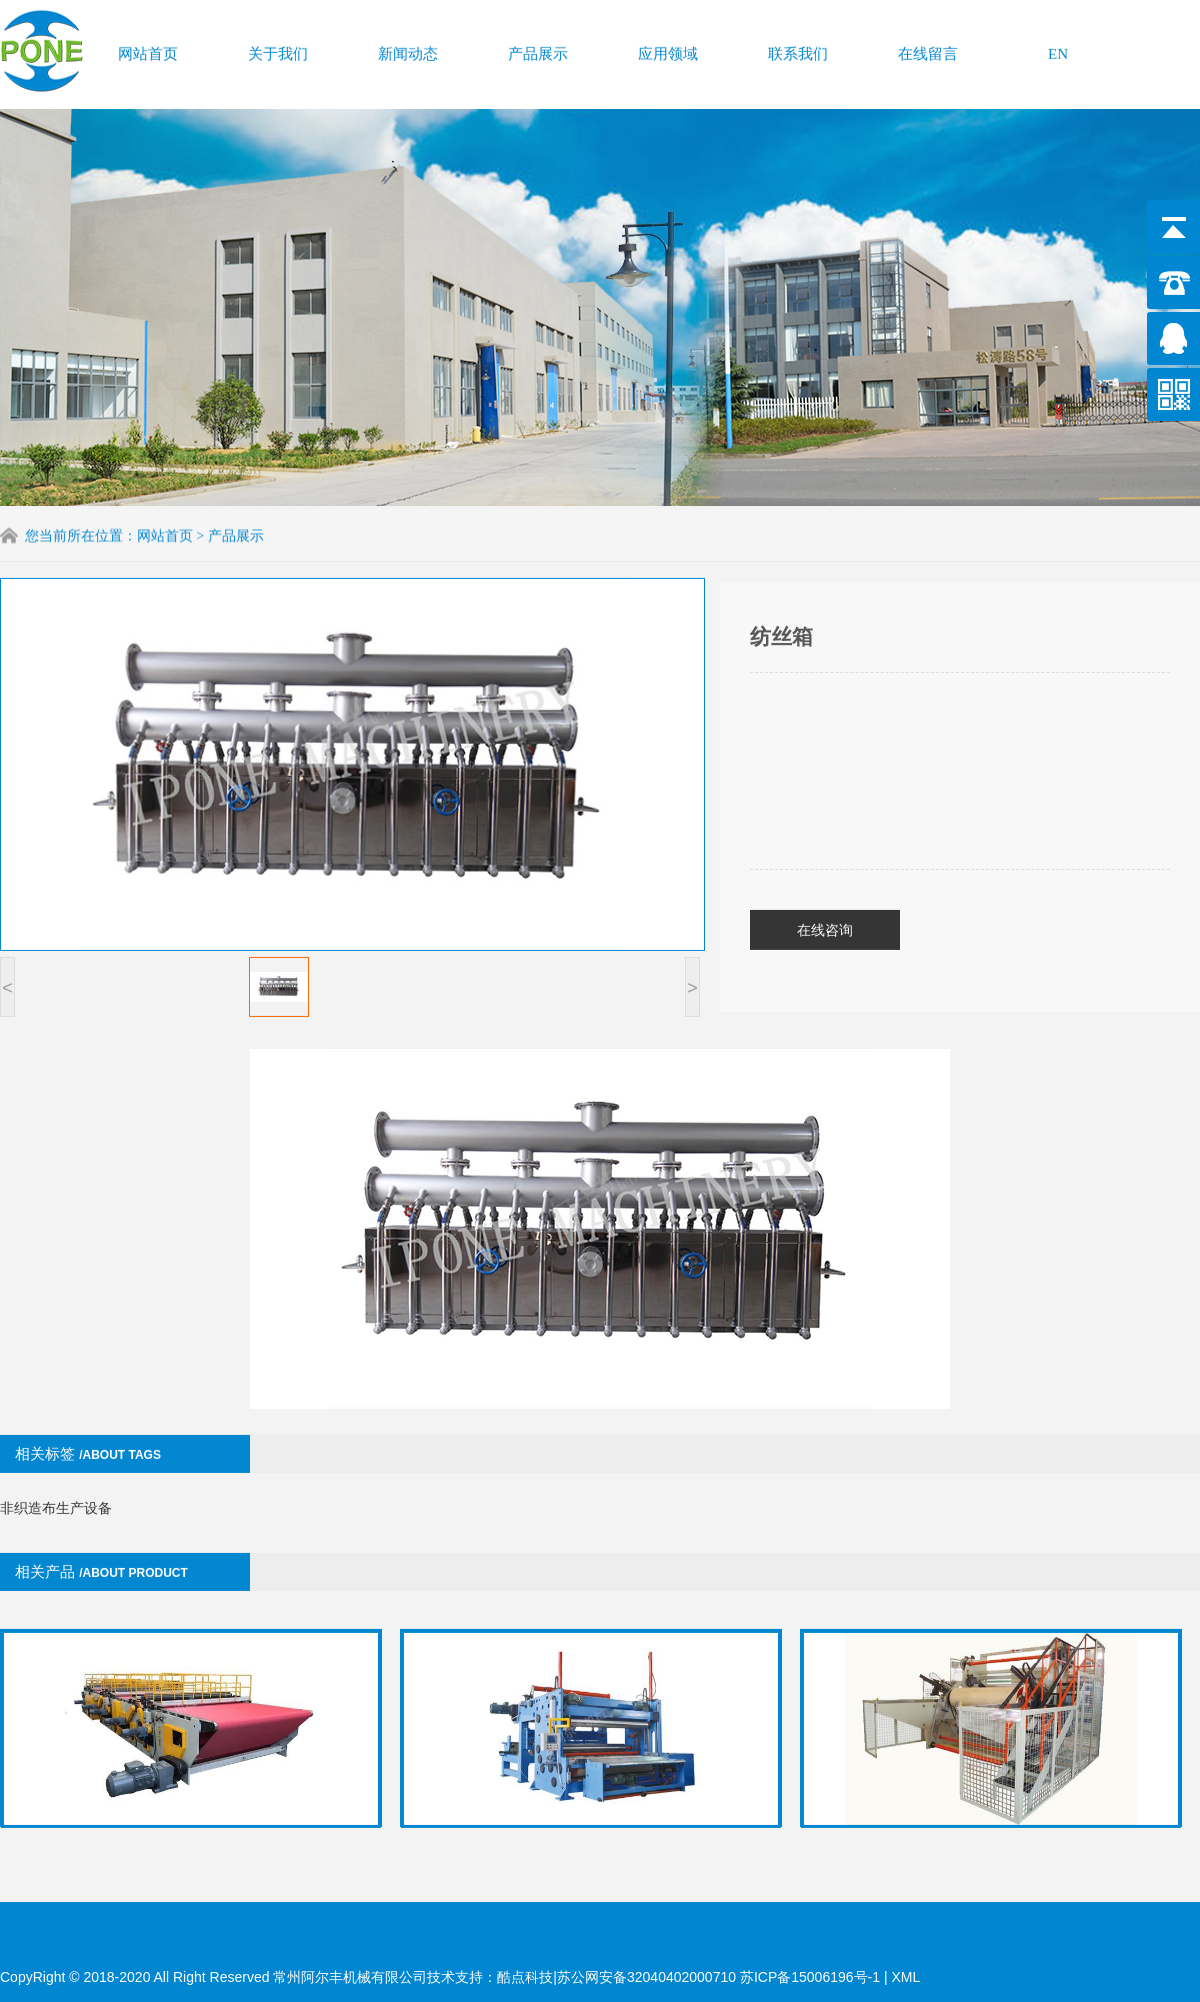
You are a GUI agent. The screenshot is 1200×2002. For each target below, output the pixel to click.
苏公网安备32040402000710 (646, 1977)
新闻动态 (408, 49)
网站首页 (148, 49)
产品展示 (538, 49)
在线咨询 (825, 877)
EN (1058, 49)
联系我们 (798, 49)
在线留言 (928, 49)
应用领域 (668, 49)
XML (905, 1977)
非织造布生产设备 (56, 1455)
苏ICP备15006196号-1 (812, 1977)
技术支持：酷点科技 (490, 1977)
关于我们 (278, 49)
